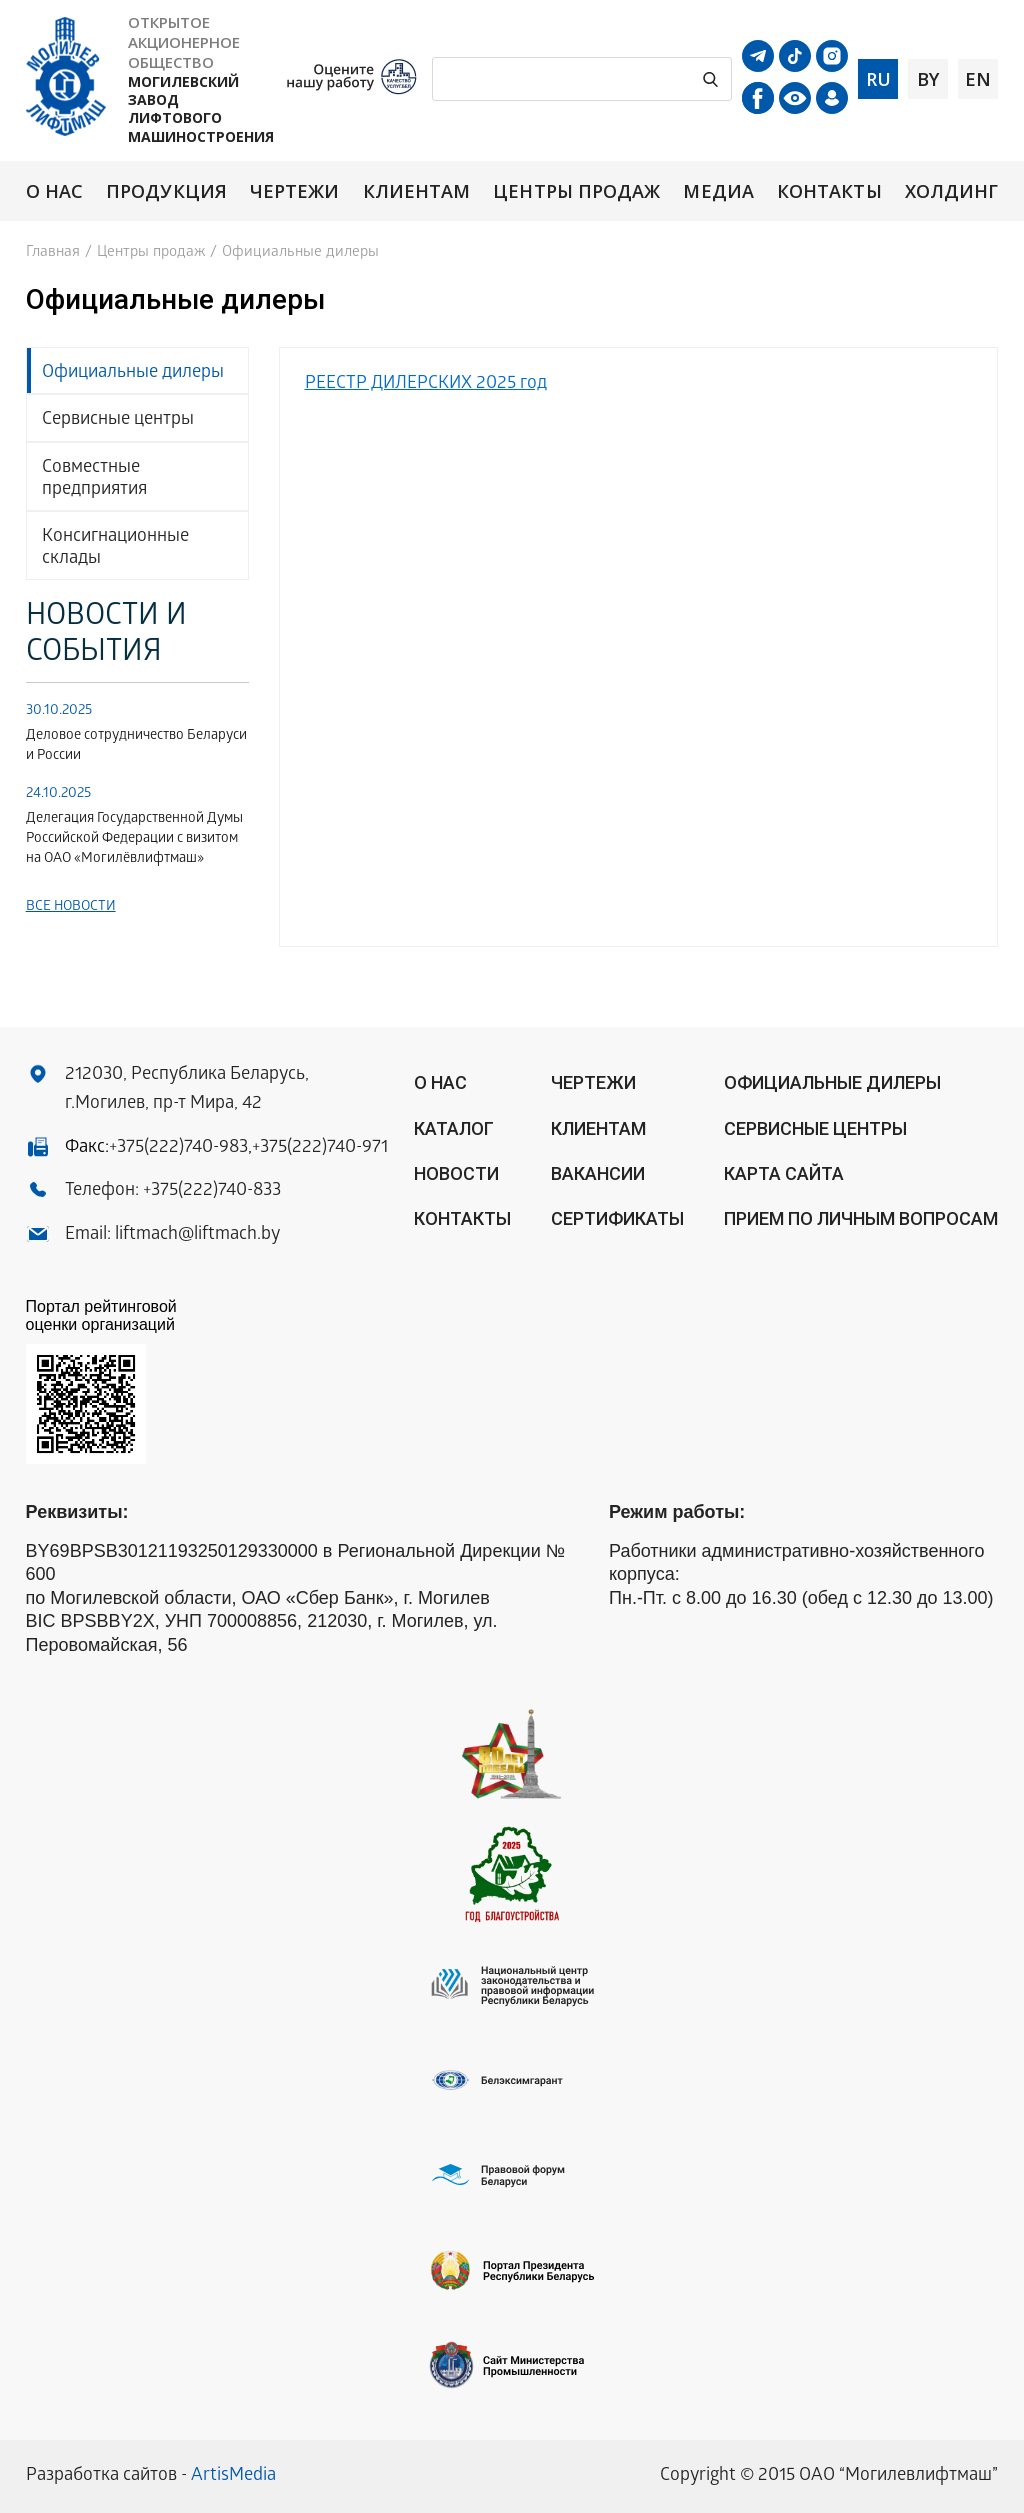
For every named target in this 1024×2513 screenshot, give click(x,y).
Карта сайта (784, 1173)
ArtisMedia (233, 2476)
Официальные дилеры (133, 373)
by (928, 79)
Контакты (829, 191)
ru (878, 79)
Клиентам (417, 191)
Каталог (454, 1128)
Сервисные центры (118, 420)
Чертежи (295, 191)
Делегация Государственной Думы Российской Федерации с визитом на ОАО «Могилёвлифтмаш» (134, 839)
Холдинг (952, 191)
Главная (53, 253)
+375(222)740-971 (320, 1148)
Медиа (718, 191)
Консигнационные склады (115, 548)
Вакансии (598, 1173)
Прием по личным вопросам (861, 1218)
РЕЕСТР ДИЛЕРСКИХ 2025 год (426, 384)
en (978, 79)
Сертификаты (617, 1218)
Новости (456, 1173)
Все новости (71, 907)
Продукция (166, 191)
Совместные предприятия (94, 479)
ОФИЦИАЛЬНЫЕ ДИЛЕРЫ (832, 1082)
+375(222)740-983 (178, 1148)
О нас (54, 191)
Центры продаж (576, 191)
